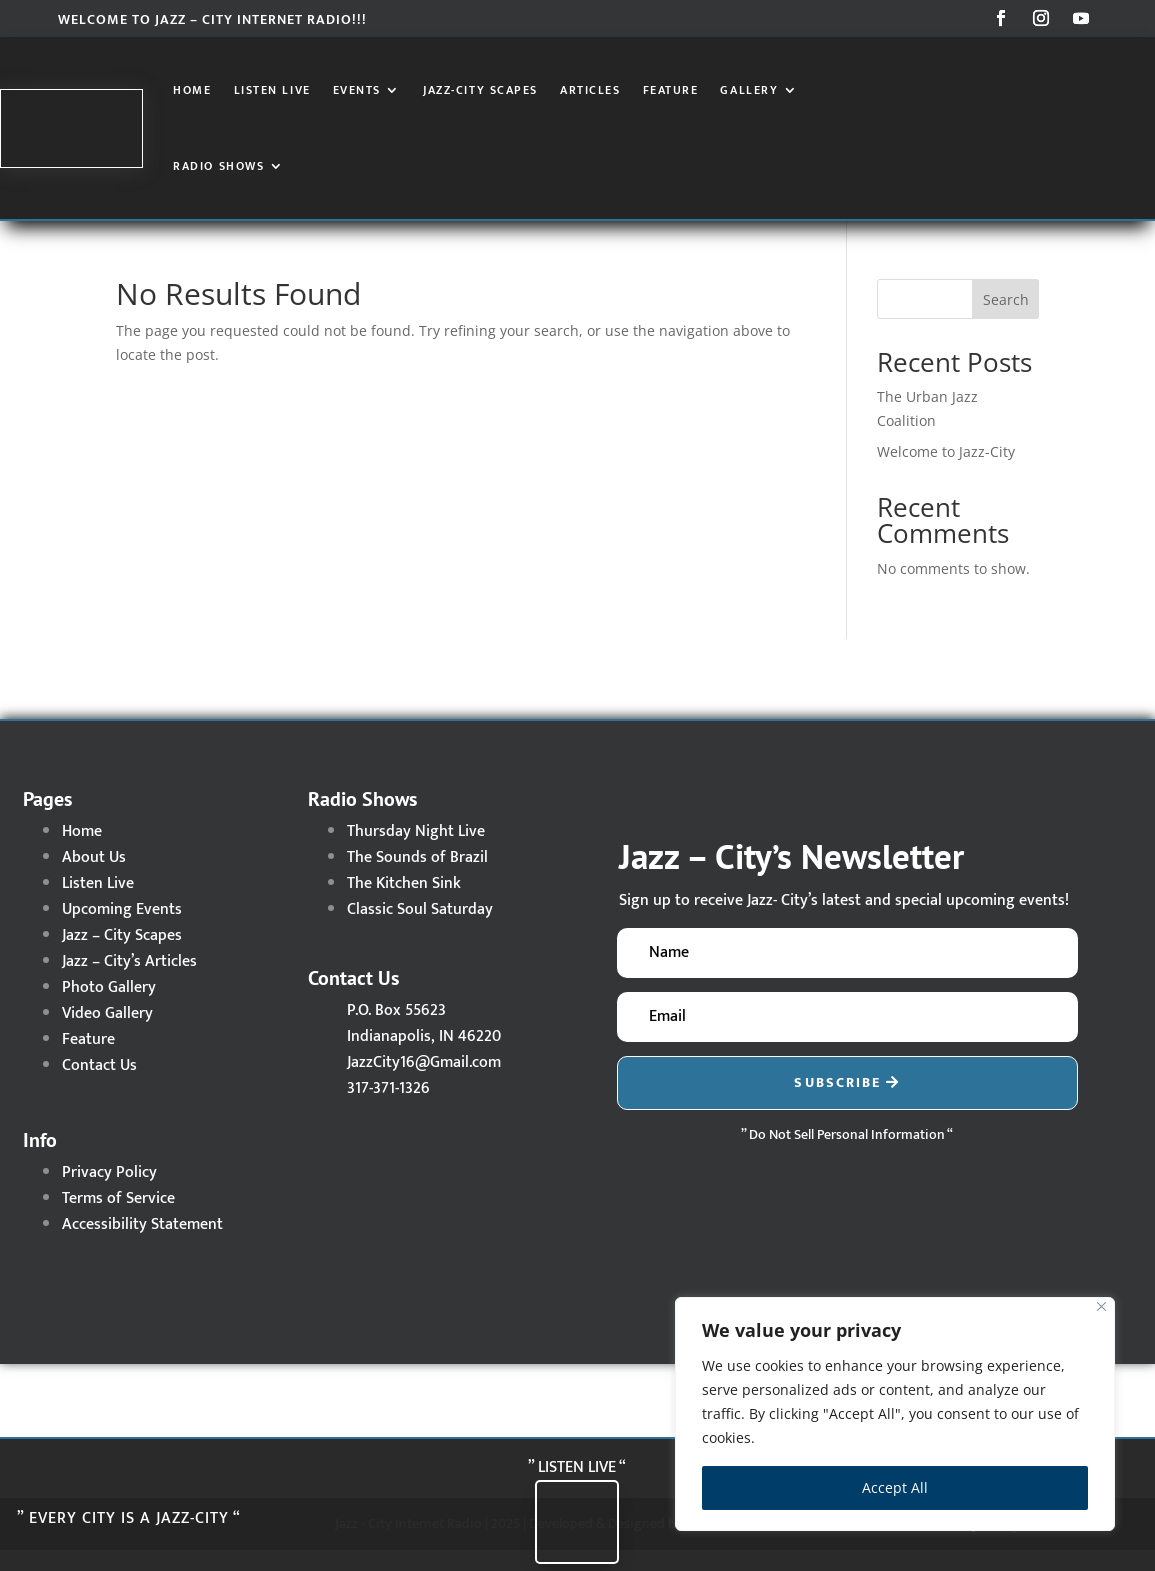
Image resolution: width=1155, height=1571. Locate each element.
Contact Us (99, 1086)
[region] (895, 1414)
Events (357, 90)
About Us (94, 878)
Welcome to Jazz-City (946, 472)
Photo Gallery (109, 1008)
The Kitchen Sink (404, 904)
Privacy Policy (109, 1193)
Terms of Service (118, 1219)
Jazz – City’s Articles (129, 982)
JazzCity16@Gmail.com (424, 1083)
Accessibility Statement (142, 1245)
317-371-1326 (388, 1109)
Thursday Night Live (416, 852)
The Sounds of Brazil (417, 878)
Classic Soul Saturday (420, 930)
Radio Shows (218, 166)
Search (1006, 320)
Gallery (749, 90)
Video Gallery (107, 1034)
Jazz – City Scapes (122, 956)
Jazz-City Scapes (480, 90)
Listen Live (272, 90)
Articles (590, 90)
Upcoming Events (122, 930)
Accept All (895, 1487)
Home (192, 90)
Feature (671, 90)
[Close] (1101, 1306)
